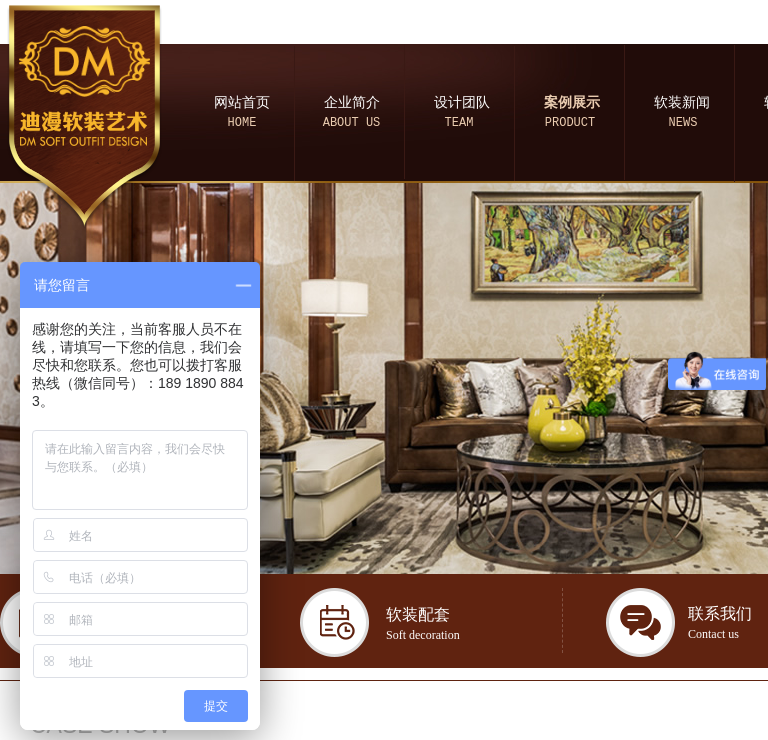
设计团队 (462, 102)
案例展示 (572, 102)
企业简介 (352, 102)
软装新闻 (682, 102)
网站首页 (242, 102)
